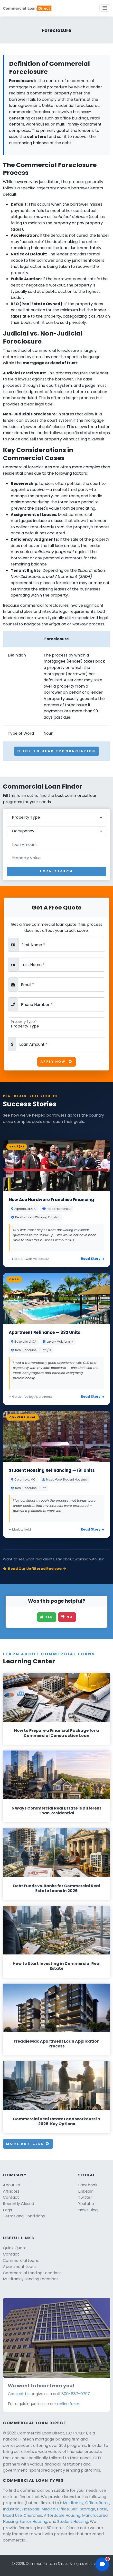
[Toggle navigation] (104, 8)
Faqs (7, 2210)
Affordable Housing (62, 2515)
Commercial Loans (21, 2260)
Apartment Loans (20, 2266)
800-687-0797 (75, 2394)
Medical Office (55, 2509)
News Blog (88, 2210)
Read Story (92, 1258)
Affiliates (11, 2191)
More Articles (28, 2144)
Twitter (85, 2197)
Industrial (11, 2509)
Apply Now (56, 1062)
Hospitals (31, 2509)
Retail (104, 2503)
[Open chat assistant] (102, 2564)
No (67, 1617)
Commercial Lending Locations (32, 2273)
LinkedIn (86, 2191)
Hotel (102, 2509)
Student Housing (72, 2521)
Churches (33, 2515)
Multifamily (73, 2503)
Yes (46, 1617)
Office (91, 2503)
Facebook (87, 2185)
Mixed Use (12, 2515)
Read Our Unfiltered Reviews (34, 1568)
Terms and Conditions (24, 2216)
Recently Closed (18, 2203)
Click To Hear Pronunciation (56, 751)
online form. (68, 2404)
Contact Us (18, 2394)
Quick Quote (15, 2248)
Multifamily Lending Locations (30, 2279)
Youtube (86, 2203)
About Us (11, 2185)
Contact (11, 2197)
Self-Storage (83, 2509)
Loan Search (56, 871)
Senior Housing (33, 2521)
